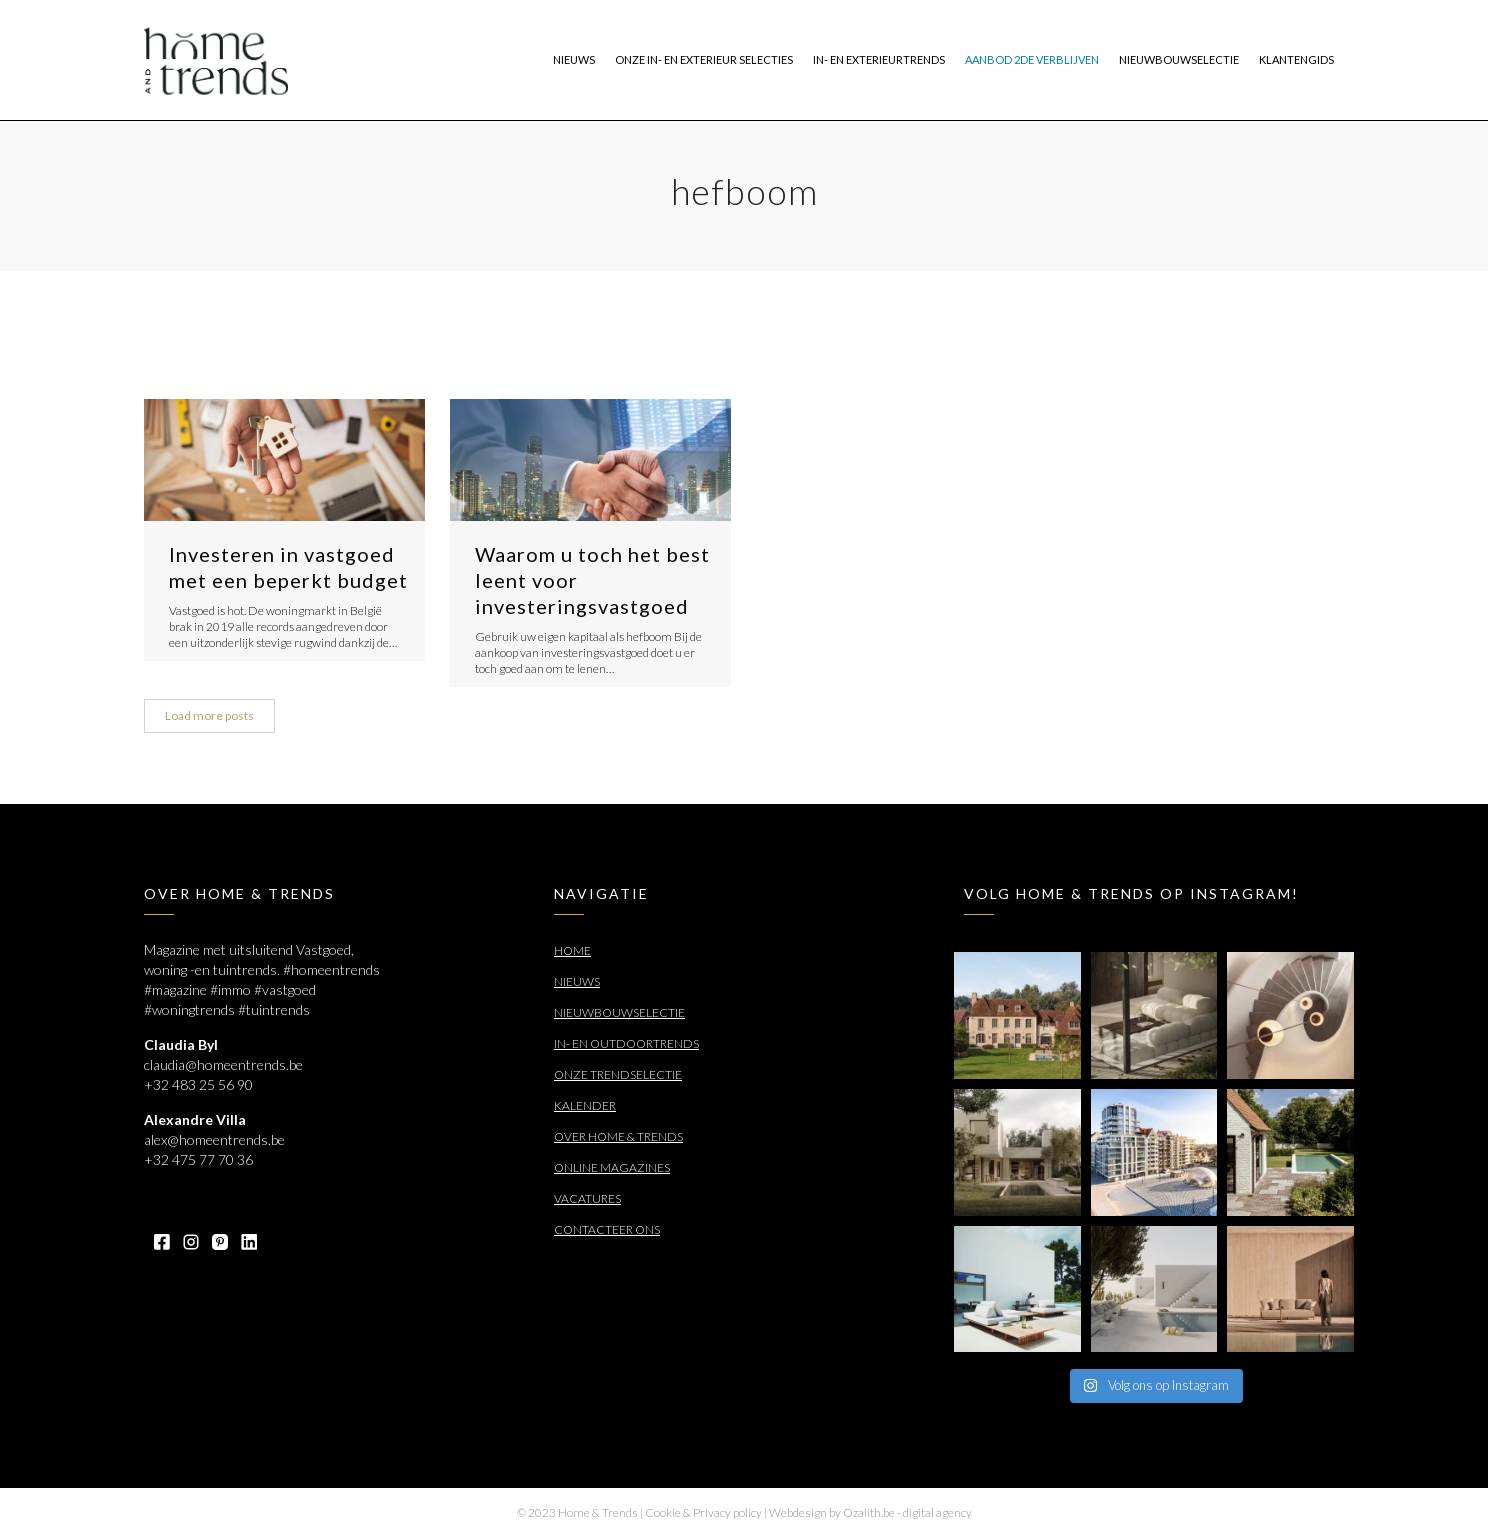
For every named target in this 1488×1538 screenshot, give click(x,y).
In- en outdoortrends (626, 1043)
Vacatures (587, 1198)
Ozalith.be (869, 1512)
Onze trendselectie (618, 1074)
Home (572, 950)
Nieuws (577, 981)
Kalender (585, 1105)
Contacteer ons (607, 1229)
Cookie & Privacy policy (703, 1512)
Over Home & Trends (618, 1136)
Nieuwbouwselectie (619, 1012)
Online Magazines (612, 1167)
